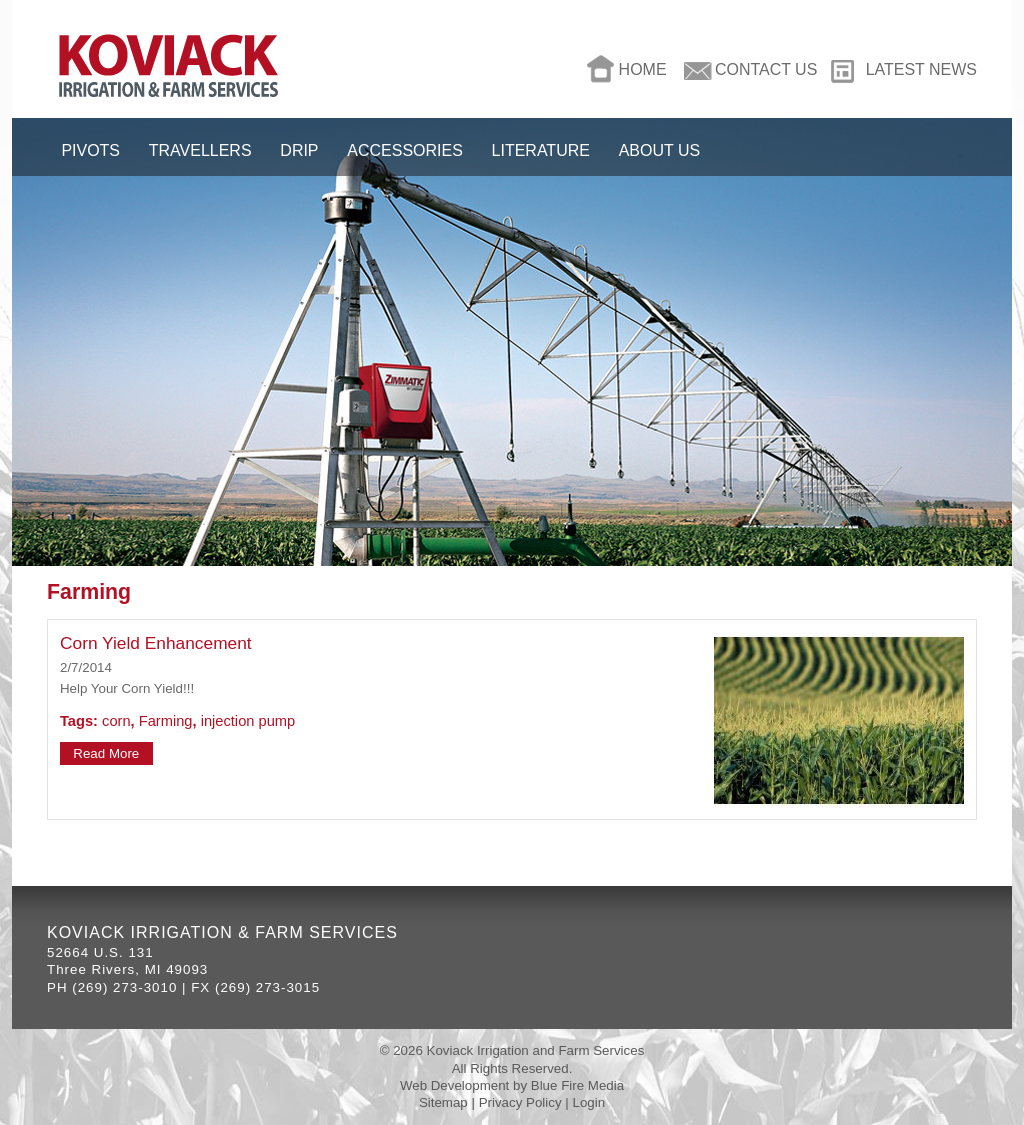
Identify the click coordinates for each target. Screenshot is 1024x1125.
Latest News (921, 69)
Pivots (90, 150)
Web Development (454, 1085)
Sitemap (443, 1102)
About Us (659, 150)
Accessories (404, 150)
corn (116, 721)
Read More (106, 753)
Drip (299, 150)
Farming (166, 721)
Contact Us (766, 69)
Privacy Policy (520, 1102)
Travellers (200, 150)
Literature (541, 150)
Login (588, 1102)
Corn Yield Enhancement (156, 643)
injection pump (248, 721)
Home (643, 69)
